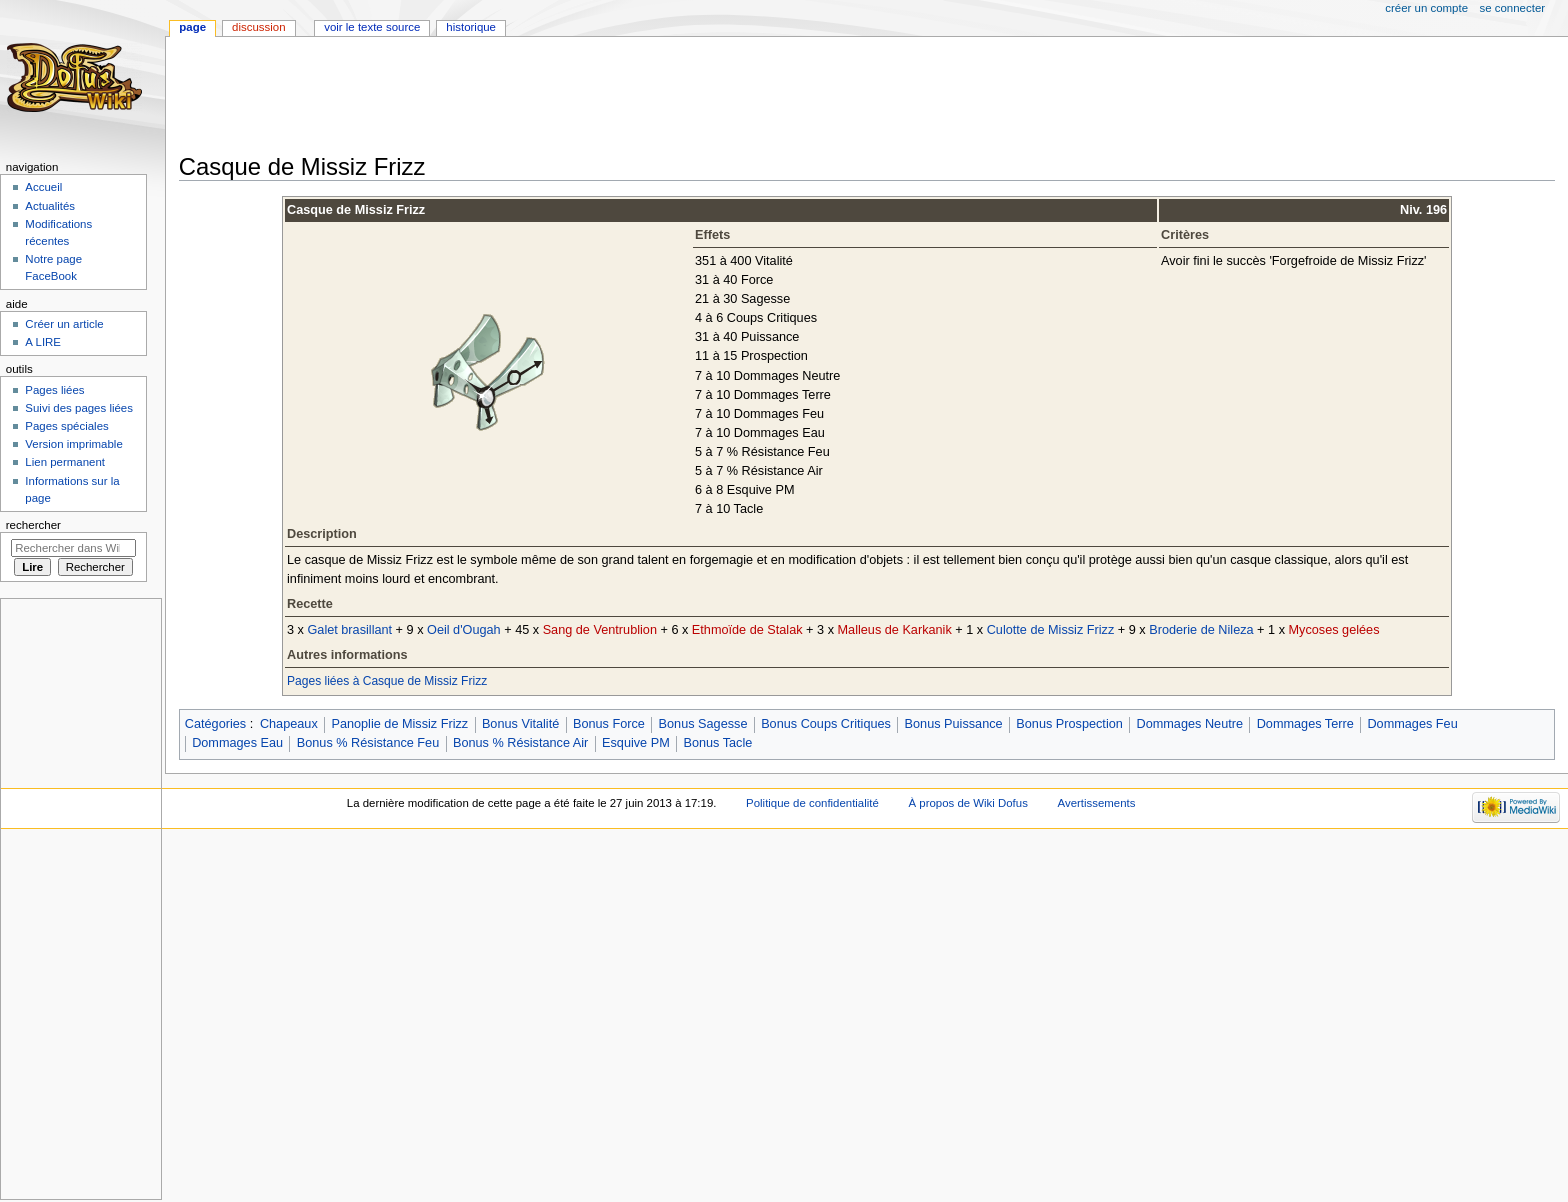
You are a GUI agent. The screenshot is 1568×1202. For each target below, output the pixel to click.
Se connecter (1513, 8)
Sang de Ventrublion (600, 630)
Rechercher (33, 525)
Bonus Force (609, 724)
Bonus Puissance (954, 724)
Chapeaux (289, 724)
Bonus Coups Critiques (826, 724)
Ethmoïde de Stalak (747, 630)
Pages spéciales (66, 426)
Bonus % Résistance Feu (368, 743)
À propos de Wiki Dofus (968, 803)
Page (192, 27)
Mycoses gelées (1334, 630)
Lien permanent (65, 462)
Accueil (43, 187)
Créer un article (64, 324)
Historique (471, 27)
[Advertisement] (543, 97)
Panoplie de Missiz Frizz (399, 724)
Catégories (215, 724)
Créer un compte (1426, 8)
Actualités (50, 206)
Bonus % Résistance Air (520, 743)
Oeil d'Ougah (464, 630)
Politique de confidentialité (812, 803)
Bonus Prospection (1069, 724)
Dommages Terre (1305, 724)
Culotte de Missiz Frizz (1051, 630)
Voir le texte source (372, 27)
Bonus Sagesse (703, 724)
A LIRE (43, 342)
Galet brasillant (349, 630)
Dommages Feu (1412, 724)
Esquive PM (636, 743)
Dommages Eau (237, 743)
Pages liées (54, 390)
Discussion (258, 27)
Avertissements (1097, 803)
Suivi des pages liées (79, 408)
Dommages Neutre (1190, 724)
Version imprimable (73, 444)
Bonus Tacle (717, 743)
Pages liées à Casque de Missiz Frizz (387, 681)
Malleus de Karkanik (895, 630)
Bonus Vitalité (520, 724)
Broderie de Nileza (1201, 630)
